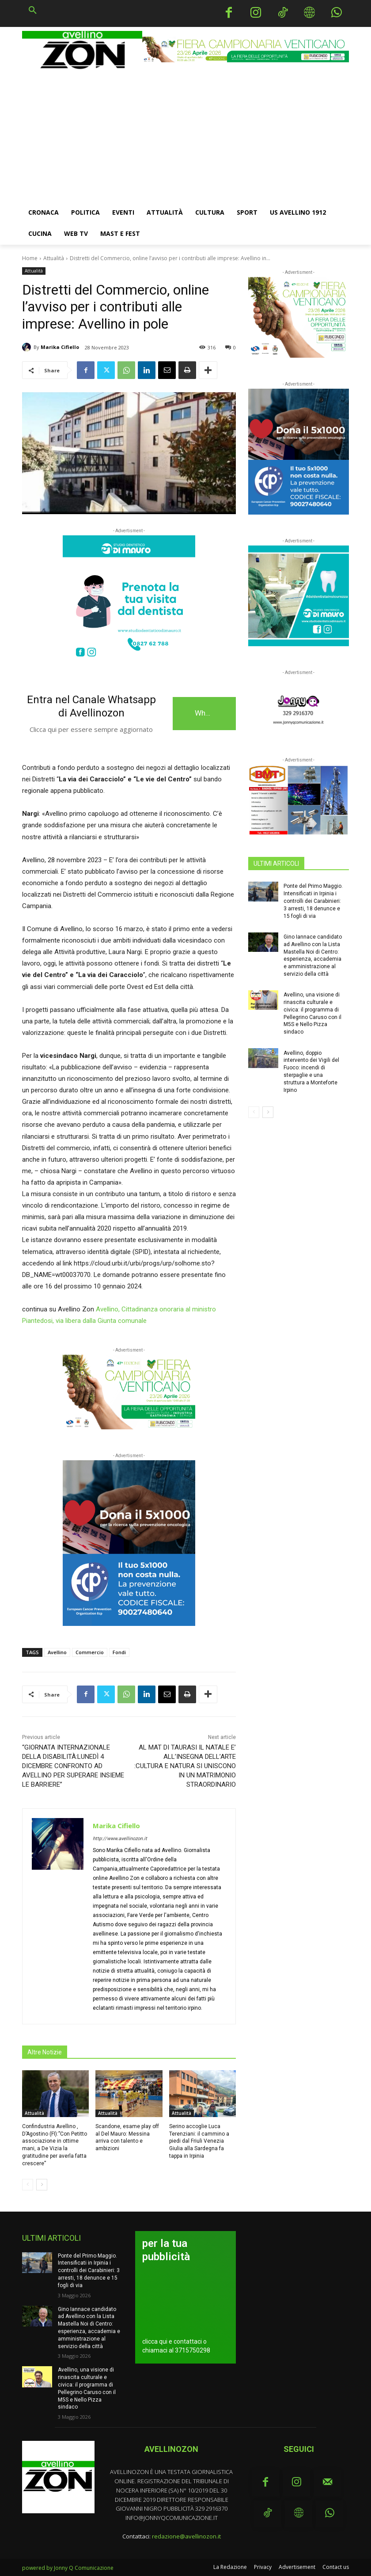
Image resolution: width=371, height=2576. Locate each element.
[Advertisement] (185, 135)
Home (30, 258)
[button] (32, 10)
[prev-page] (27, 2184)
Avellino (57, 1652)
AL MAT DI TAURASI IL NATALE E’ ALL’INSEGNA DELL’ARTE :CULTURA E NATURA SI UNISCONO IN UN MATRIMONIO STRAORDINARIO (185, 1765)
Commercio (90, 1652)
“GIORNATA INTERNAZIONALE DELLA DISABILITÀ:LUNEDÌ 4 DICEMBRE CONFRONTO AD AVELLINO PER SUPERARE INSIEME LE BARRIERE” (73, 1765)
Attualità (53, 258)
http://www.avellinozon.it (120, 1838)
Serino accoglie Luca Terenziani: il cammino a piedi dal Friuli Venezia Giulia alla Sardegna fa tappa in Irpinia (199, 2141)
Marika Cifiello (60, 347)
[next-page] (41, 2184)
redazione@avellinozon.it (186, 2536)
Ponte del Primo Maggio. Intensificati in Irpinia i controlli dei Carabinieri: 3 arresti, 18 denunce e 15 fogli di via (313, 901)
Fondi (119, 1652)
